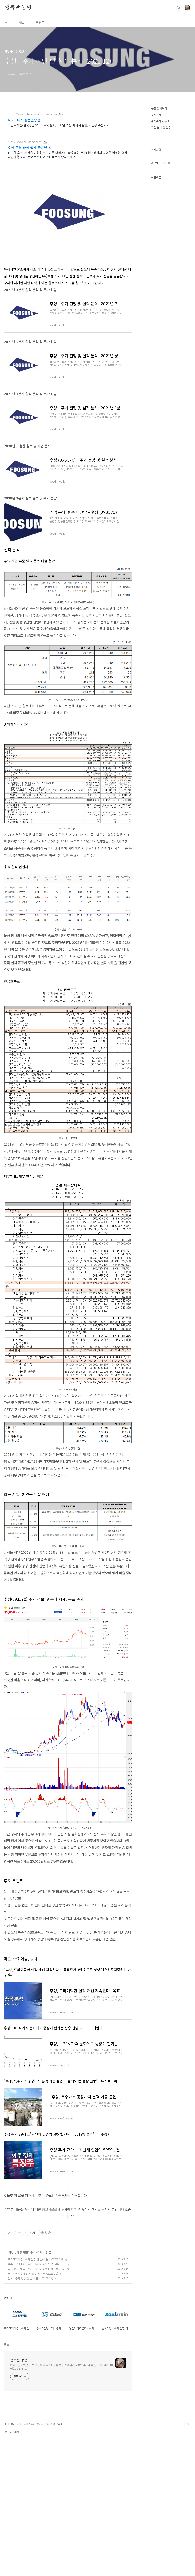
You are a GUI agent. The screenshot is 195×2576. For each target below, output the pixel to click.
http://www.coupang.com (24, 141)
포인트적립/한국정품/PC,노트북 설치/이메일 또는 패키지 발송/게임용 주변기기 (58, 125)
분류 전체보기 (159, 108)
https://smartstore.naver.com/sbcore (32, 114)
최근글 (155, 163)
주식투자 (156, 115)
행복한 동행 (18, 7)
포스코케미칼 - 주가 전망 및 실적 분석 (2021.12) (35, 2259)
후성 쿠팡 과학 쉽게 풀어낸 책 (29, 147)
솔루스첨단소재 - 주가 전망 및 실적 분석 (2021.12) (37, 2264)
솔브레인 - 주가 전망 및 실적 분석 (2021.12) (33, 2273)
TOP (187, 2424)
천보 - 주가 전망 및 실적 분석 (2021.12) (30, 2278)
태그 (22, 22)
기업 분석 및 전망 (18, 2252)
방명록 (40, 22)
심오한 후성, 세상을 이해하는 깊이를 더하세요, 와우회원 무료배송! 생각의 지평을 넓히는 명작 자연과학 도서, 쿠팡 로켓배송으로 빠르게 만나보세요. (67, 154)
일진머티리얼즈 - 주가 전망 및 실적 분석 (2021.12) (37, 2269)
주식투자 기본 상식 (162, 121)
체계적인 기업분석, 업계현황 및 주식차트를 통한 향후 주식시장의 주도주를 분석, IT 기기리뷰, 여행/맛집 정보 (62, 2366)
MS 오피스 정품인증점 (24, 120)
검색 (178, 7)
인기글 (166, 163)
